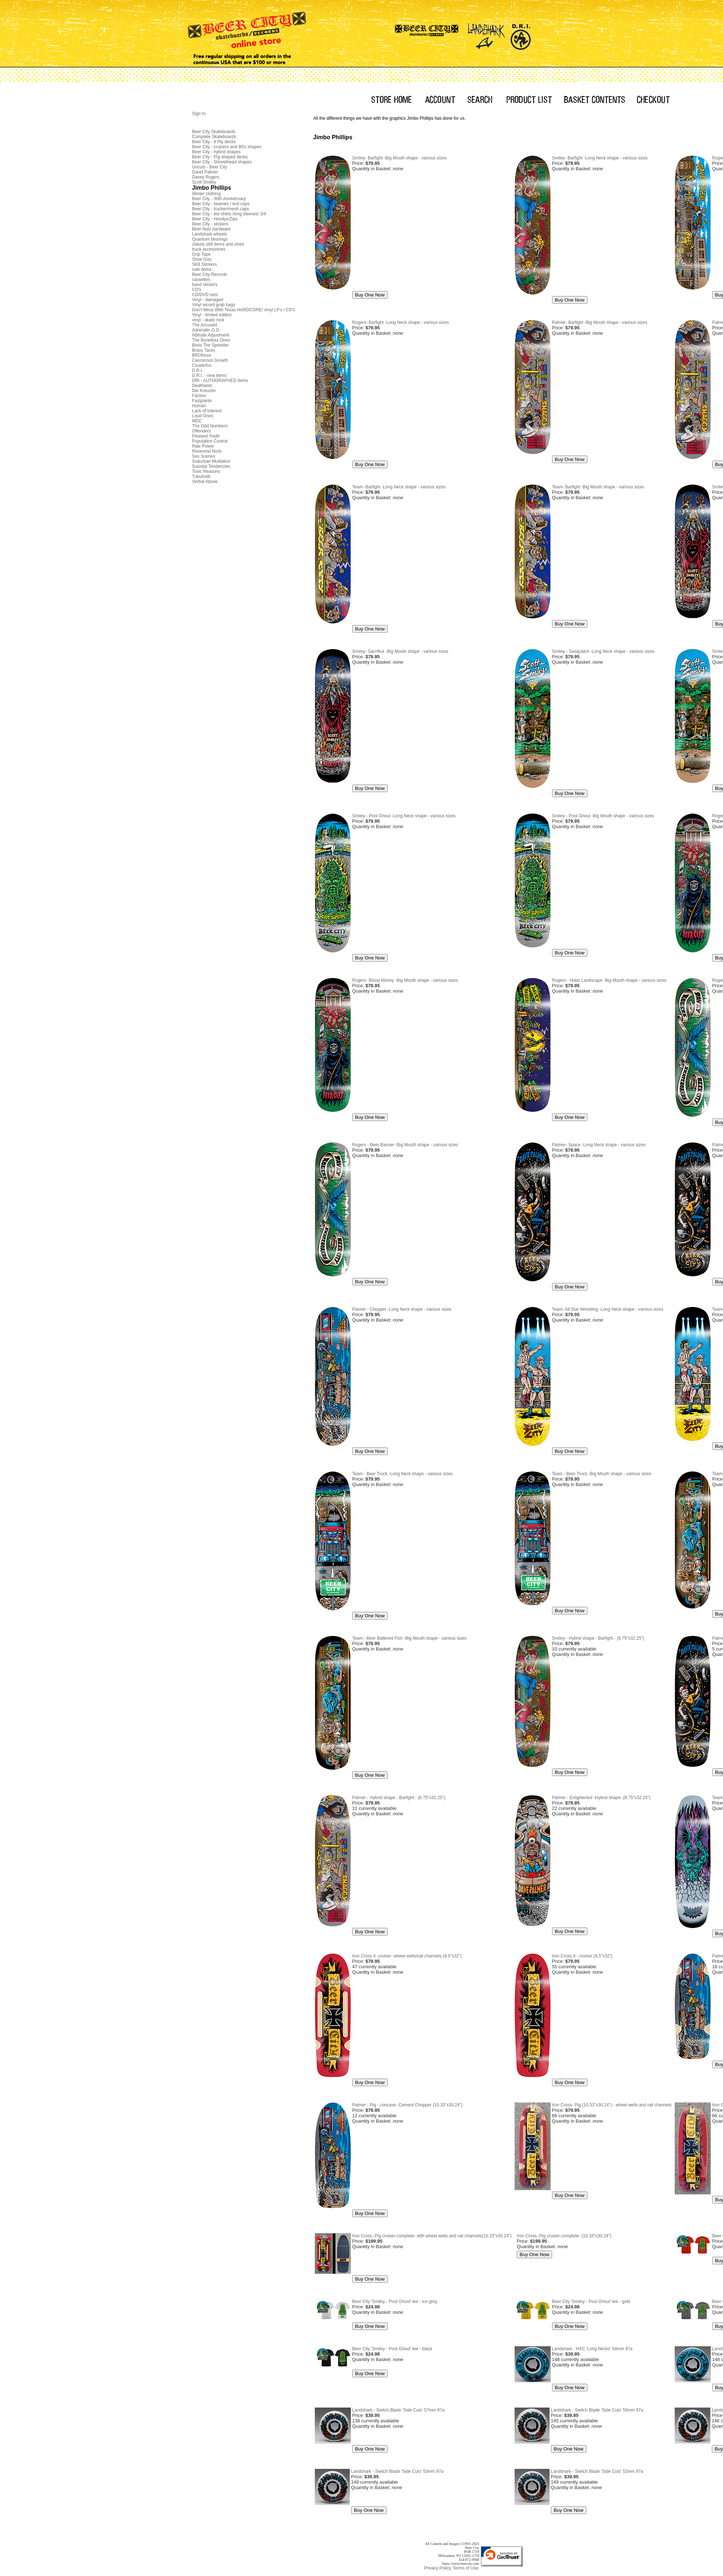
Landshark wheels (209, 234)
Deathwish (202, 385)
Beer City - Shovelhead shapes (222, 161)
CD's (197, 289)
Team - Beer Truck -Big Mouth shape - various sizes (601, 1473)
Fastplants (202, 400)
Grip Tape (201, 254)
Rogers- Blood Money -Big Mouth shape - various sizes (405, 980)
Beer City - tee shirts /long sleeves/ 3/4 (229, 213)
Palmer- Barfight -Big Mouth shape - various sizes (599, 322)
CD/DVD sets (205, 294)
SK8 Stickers (204, 264)
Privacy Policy (437, 2568)
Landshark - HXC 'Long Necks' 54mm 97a (592, 2348)
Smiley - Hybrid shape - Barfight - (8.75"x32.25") (598, 1638)
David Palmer (205, 172)
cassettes (201, 279)
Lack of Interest (207, 410)
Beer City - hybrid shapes (216, 151)
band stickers (205, 284)
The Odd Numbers (210, 425)
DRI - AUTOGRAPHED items (220, 380)
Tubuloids (201, 476)
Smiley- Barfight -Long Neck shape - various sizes (600, 158)
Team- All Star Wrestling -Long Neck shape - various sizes (608, 1309)
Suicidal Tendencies (211, 466)
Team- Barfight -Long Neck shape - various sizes (399, 486)
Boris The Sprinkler (210, 345)
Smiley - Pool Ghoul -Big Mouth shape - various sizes (603, 815)
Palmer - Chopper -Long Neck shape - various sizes (401, 1309)
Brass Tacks (203, 350)
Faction (199, 395)
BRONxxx (201, 355)
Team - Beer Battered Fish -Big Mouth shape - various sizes (409, 1638)
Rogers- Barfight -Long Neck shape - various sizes (400, 322)
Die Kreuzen (204, 390)
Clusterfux (202, 365)
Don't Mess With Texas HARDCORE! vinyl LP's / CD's (243, 309)
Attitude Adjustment (210, 335)
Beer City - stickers (210, 224)
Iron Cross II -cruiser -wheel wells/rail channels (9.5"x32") (407, 1956)
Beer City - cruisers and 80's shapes (226, 146)
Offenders (201, 431)
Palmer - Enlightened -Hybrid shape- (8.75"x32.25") (601, 1797)
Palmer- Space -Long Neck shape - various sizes (599, 1144)
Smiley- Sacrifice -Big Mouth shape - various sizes (400, 651)
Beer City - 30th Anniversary (219, 198)
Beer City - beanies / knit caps (221, 203)
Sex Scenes (203, 456)
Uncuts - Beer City (209, 167)
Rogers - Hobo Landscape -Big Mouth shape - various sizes (609, 980)
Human (199, 405)
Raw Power (203, 446)
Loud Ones (202, 415)
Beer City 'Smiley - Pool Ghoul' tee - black (392, 2348)
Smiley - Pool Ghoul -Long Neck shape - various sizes (404, 815)
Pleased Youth (206, 436)
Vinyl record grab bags (213, 304)
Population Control (210, 441)
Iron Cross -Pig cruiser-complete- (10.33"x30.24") (564, 2235)
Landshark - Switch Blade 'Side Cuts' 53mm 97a (397, 2471)
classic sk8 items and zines (218, 244)
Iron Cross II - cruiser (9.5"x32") (582, 1956)
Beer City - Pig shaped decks (220, 156)
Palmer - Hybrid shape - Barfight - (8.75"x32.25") (398, 1797)
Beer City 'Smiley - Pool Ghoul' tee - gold (591, 2301)
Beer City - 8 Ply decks (214, 141)
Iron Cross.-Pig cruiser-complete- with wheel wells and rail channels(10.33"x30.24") (432, 2235)
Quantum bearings (210, 239)
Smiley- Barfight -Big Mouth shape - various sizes (399, 158)
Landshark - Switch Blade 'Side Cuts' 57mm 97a (398, 2410)
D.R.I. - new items (209, 375)
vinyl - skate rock (208, 319)
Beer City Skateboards (213, 131)
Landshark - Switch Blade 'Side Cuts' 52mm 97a (597, 2471)
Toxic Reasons (206, 471)
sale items (202, 269)
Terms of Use (465, 2568)
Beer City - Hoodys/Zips (215, 218)
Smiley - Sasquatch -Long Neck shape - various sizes (603, 651)
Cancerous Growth (210, 360)
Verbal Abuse (205, 481)
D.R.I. (197, 370)
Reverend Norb (206, 451)
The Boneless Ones (211, 340)
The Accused (204, 325)
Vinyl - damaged (208, 299)
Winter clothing (206, 193)
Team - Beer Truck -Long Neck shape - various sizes (402, 1473)
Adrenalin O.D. (206, 330)
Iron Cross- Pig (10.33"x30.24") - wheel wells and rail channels (612, 2104)
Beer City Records (209, 274)
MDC (197, 420)
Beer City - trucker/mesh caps (220, 208)
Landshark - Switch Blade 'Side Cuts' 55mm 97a (597, 2410)
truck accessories (209, 249)
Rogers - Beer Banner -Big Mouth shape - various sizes (405, 1144)
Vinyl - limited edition (212, 314)
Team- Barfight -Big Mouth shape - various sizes (598, 486)
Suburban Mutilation (211, 461)
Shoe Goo (202, 259)
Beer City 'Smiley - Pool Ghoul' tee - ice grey (394, 2301)
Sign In (199, 113)
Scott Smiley (204, 182)
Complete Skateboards (214, 136)
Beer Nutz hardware (211, 229)
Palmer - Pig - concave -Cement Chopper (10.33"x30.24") (407, 2104)
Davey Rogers (206, 177)
